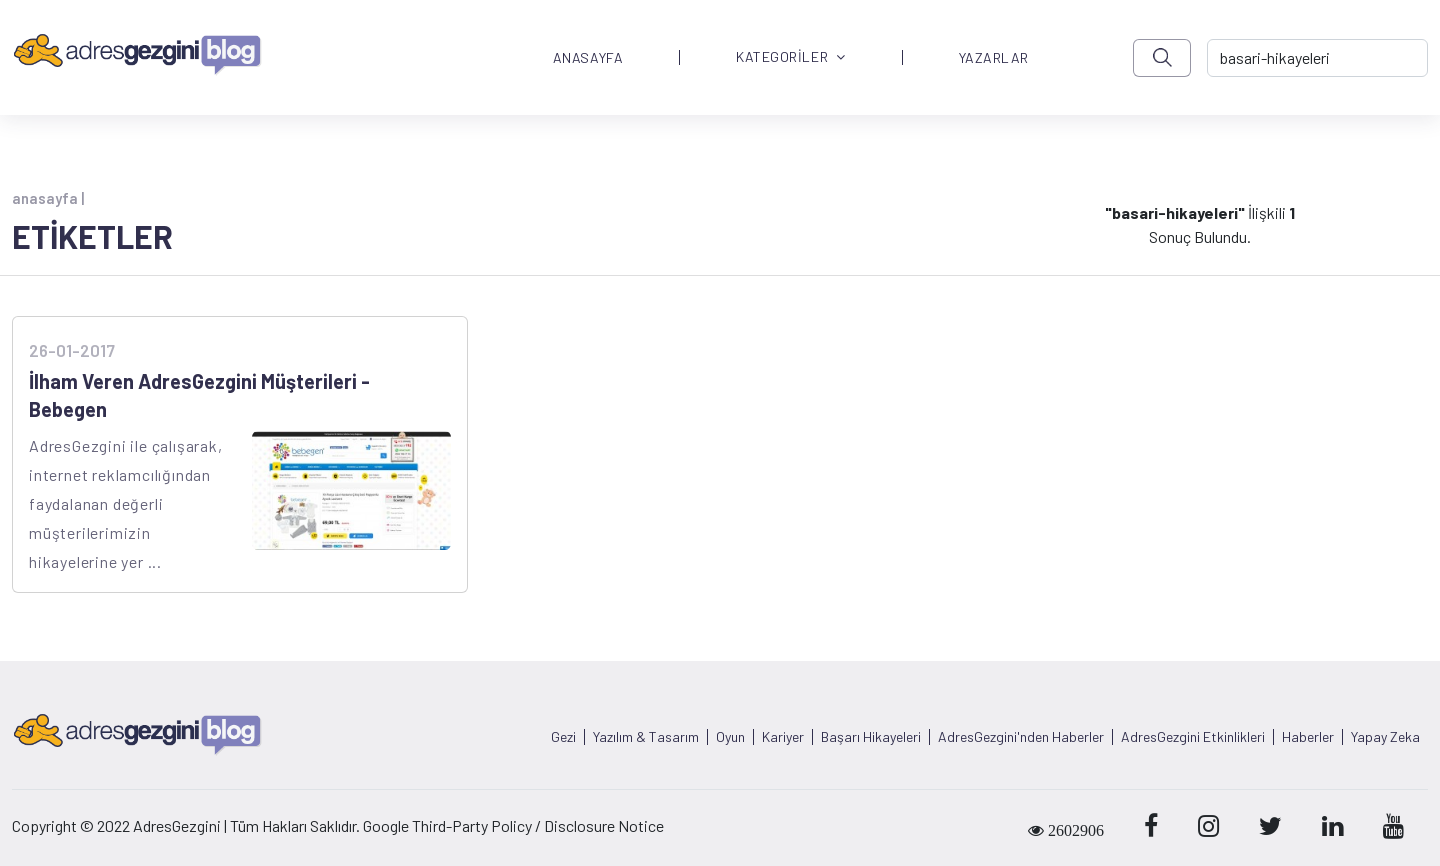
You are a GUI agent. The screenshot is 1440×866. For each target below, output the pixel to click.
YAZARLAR (994, 58)
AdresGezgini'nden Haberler (1021, 737)
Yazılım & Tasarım (646, 737)
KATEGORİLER (791, 57)
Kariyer (783, 737)
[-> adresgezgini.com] (1317, 58)
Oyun (730, 737)
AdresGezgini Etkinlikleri (1193, 737)
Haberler (1308, 737)
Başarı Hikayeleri (871, 737)
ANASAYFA (588, 58)
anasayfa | (48, 198)
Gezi (563, 737)
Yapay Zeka (1385, 737)
